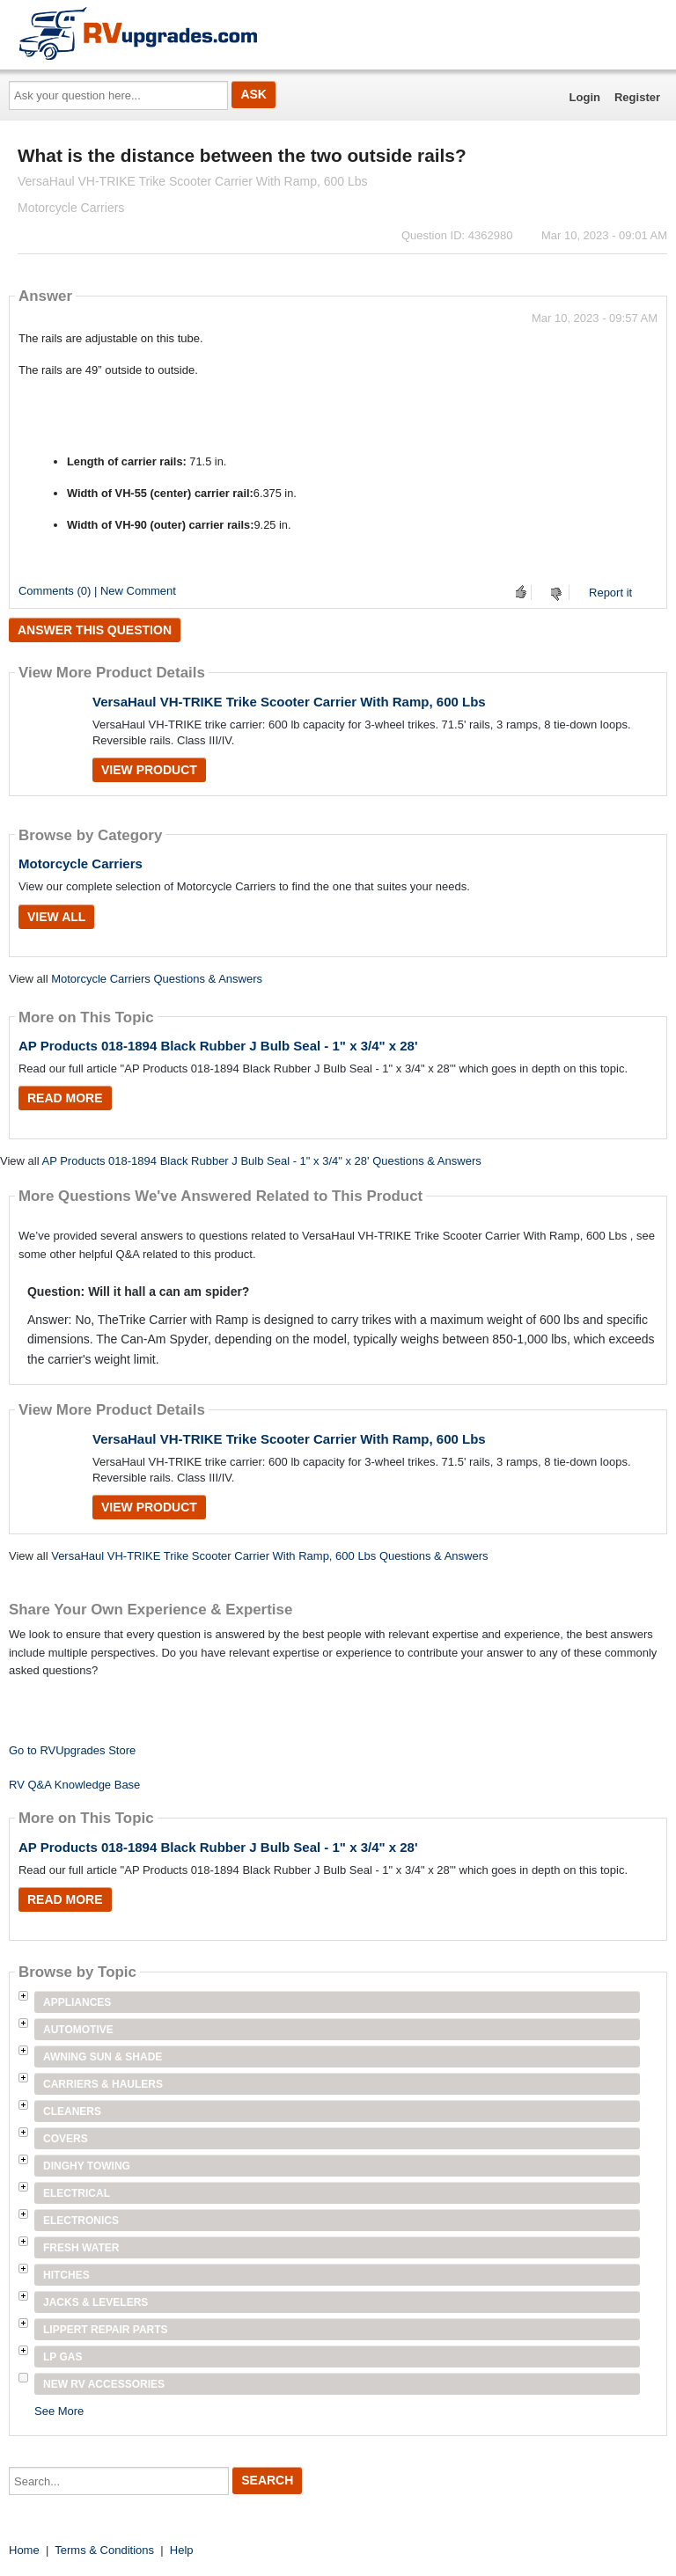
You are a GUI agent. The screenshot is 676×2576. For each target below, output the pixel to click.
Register (637, 97)
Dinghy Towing (86, 2166)
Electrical (76, 2193)
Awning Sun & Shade (102, 2057)
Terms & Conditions (104, 2550)
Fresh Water (81, 2248)
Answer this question (95, 630)
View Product (149, 770)
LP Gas (62, 2357)
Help (182, 2550)
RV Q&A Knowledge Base (74, 1784)
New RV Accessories (104, 2384)
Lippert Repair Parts (105, 2330)
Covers (65, 2139)
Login (584, 97)
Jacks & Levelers (95, 2302)
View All (56, 917)
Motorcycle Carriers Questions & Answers (156, 978)
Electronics (81, 2220)
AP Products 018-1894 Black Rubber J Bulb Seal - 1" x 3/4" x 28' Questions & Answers (261, 1160)
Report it (610, 592)
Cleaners (72, 2111)
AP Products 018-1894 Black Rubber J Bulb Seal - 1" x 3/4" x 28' (218, 1045)
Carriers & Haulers (103, 2084)
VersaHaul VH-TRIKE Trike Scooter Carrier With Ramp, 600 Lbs (289, 701)
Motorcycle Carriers (80, 863)
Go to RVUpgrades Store (72, 1750)
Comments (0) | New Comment (97, 590)
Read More (65, 1098)
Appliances (77, 2002)
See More (59, 2411)
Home (24, 2550)
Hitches (66, 2275)
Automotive (78, 2029)
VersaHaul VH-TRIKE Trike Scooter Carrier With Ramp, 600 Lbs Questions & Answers (269, 1555)
